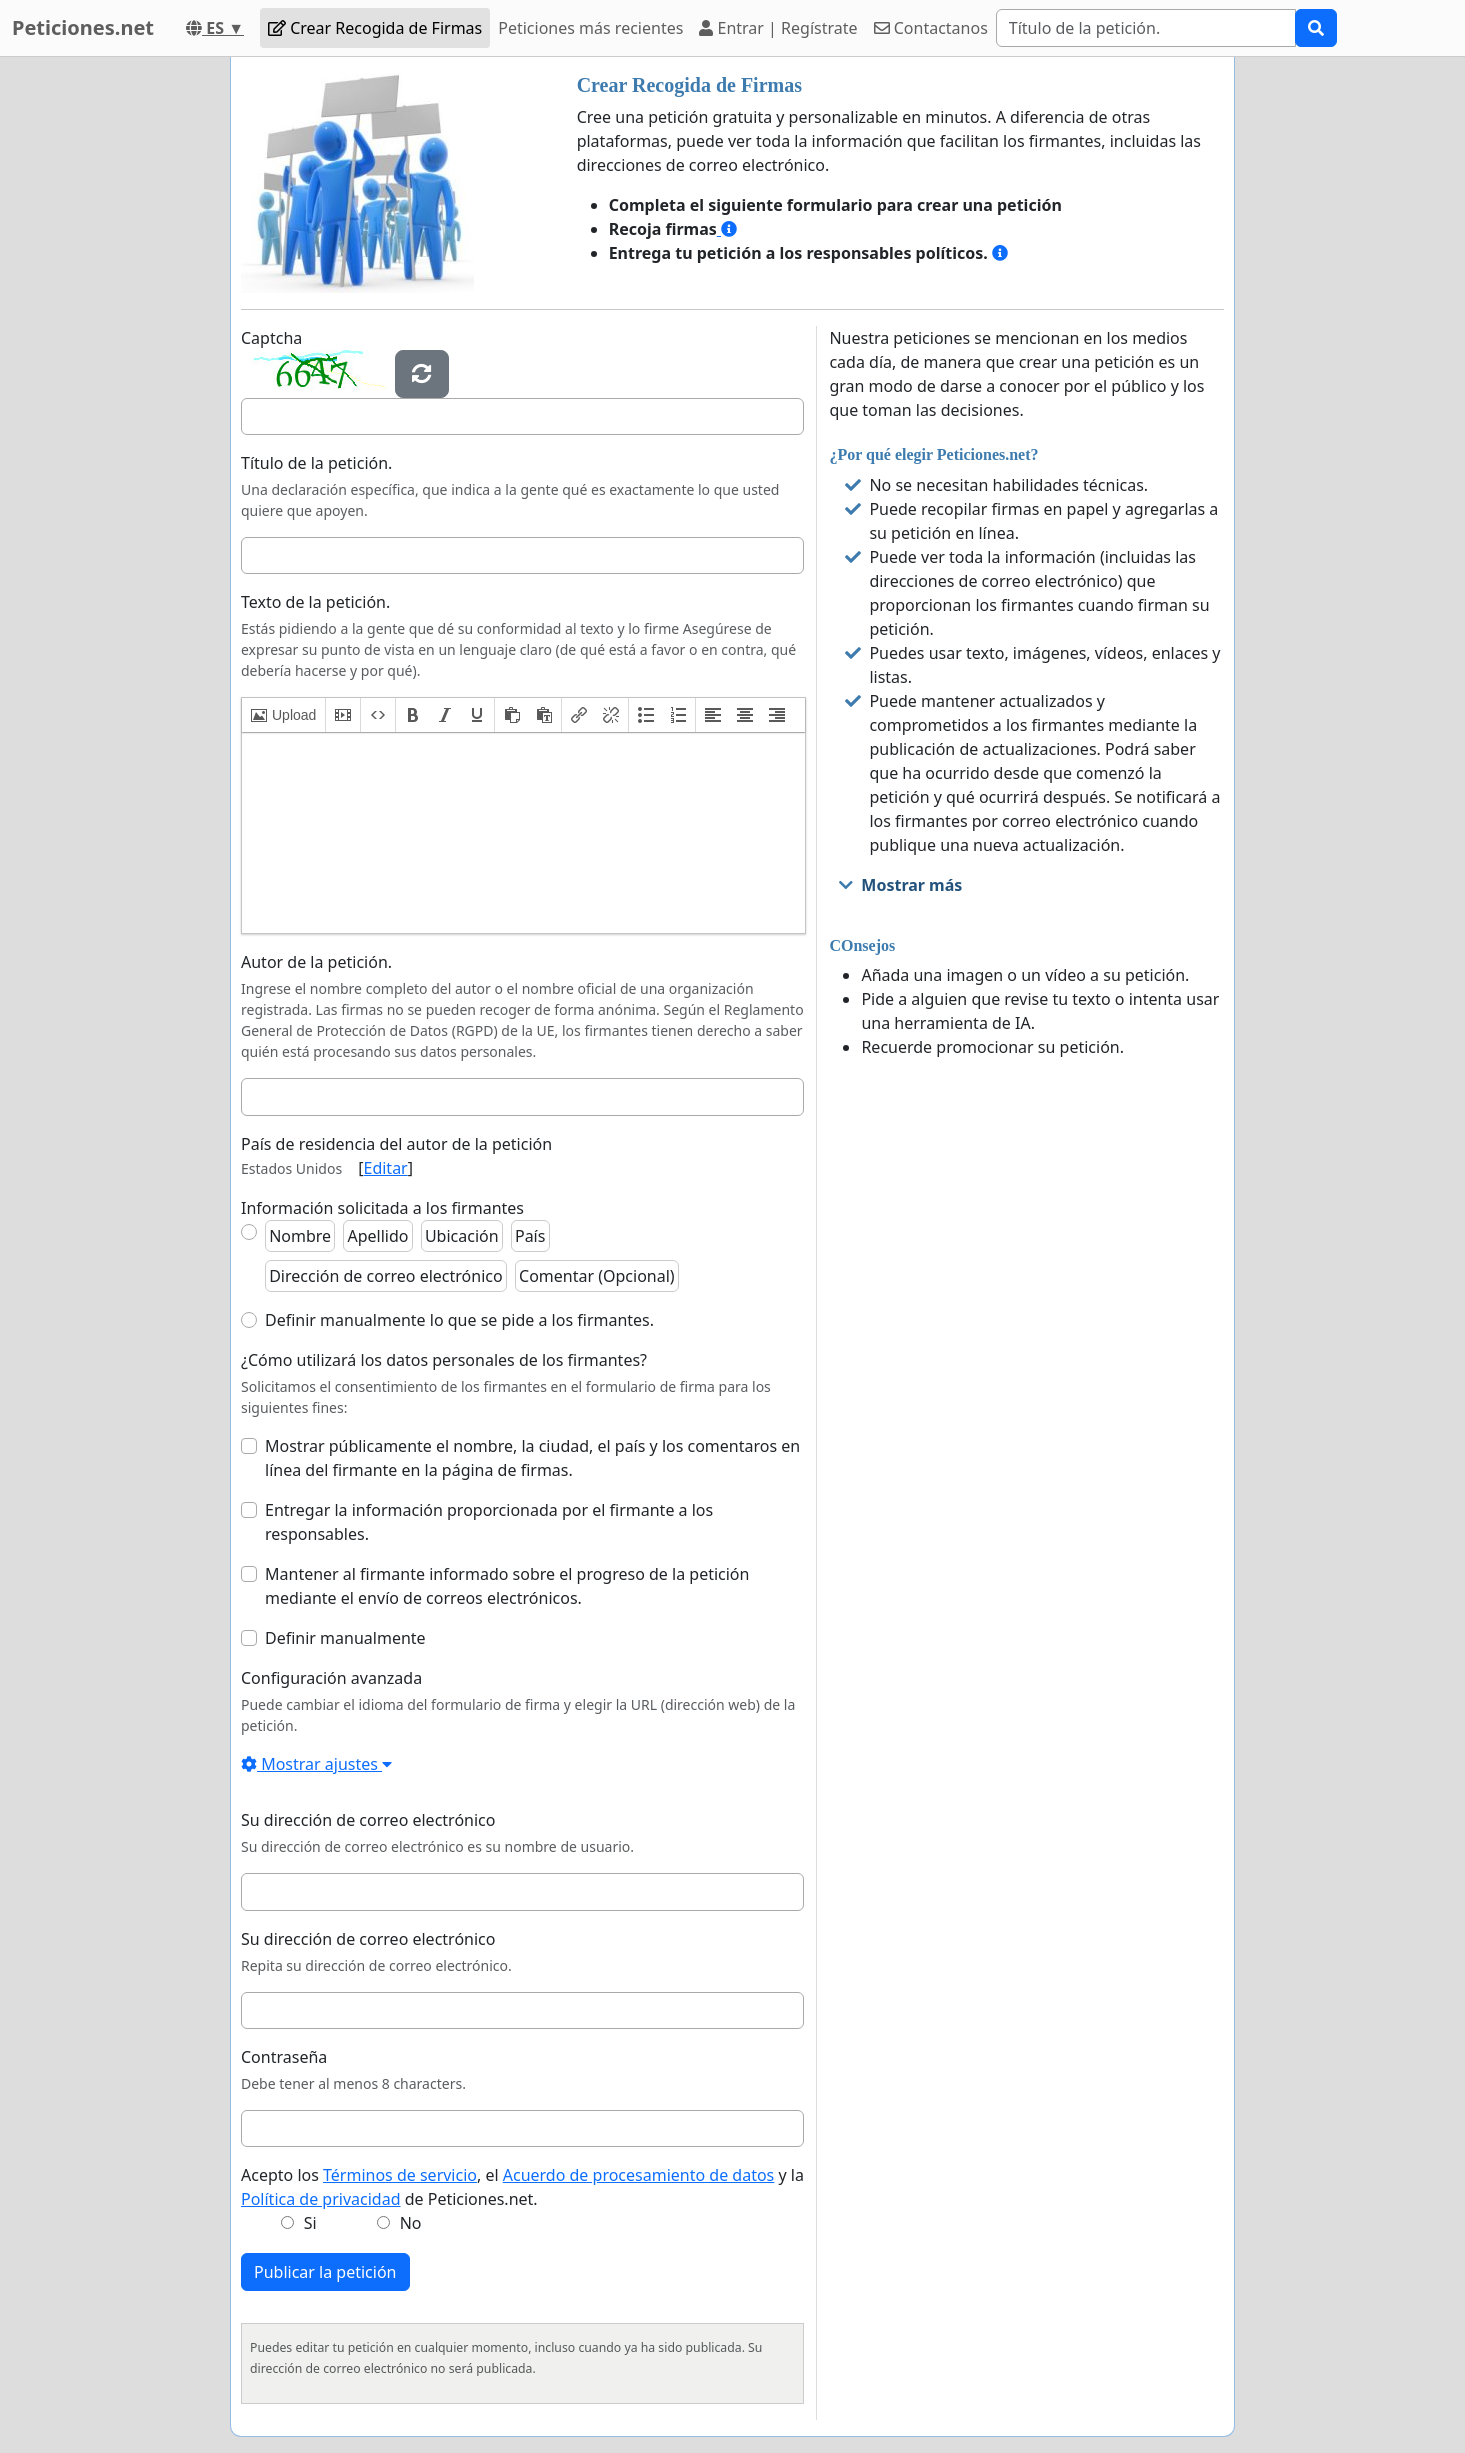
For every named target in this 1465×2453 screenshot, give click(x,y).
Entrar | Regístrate (778, 28)
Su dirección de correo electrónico (368, 1820)
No (411, 2223)
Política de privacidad (321, 2199)
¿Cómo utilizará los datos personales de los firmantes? (444, 1360)
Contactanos (931, 28)
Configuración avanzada (331, 1678)
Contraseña (284, 2057)
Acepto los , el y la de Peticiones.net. (522, 2187)
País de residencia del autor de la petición (396, 1144)
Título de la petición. (316, 463)
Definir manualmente (345, 1638)
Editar (386, 1168)
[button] (283, 715)
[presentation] (283, 715)
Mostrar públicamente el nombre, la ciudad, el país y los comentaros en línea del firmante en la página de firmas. (532, 1458)
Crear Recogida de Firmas (375, 28)
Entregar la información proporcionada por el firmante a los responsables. (489, 1522)
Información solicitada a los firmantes (382, 1208)
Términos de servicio (400, 2175)
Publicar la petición (325, 2272)
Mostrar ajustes (316, 1764)
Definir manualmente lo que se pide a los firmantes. (459, 1320)
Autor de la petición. (316, 962)
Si (310, 2223)
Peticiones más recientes (590, 28)
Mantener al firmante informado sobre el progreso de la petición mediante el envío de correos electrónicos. (507, 1586)
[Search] (1146, 28)
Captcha (271, 338)
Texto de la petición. (315, 602)
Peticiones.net (83, 27)
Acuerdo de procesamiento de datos (639, 2175)
